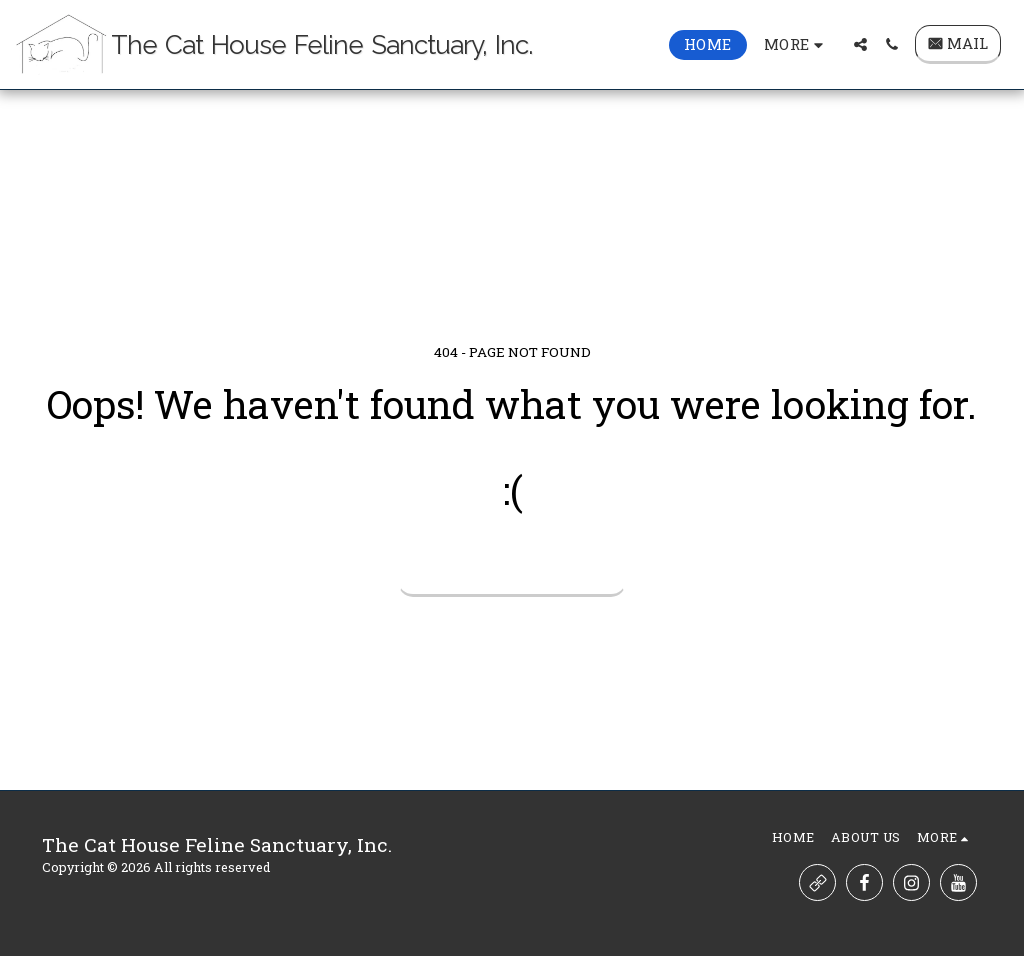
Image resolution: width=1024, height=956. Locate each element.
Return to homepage (512, 569)
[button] (860, 44)
